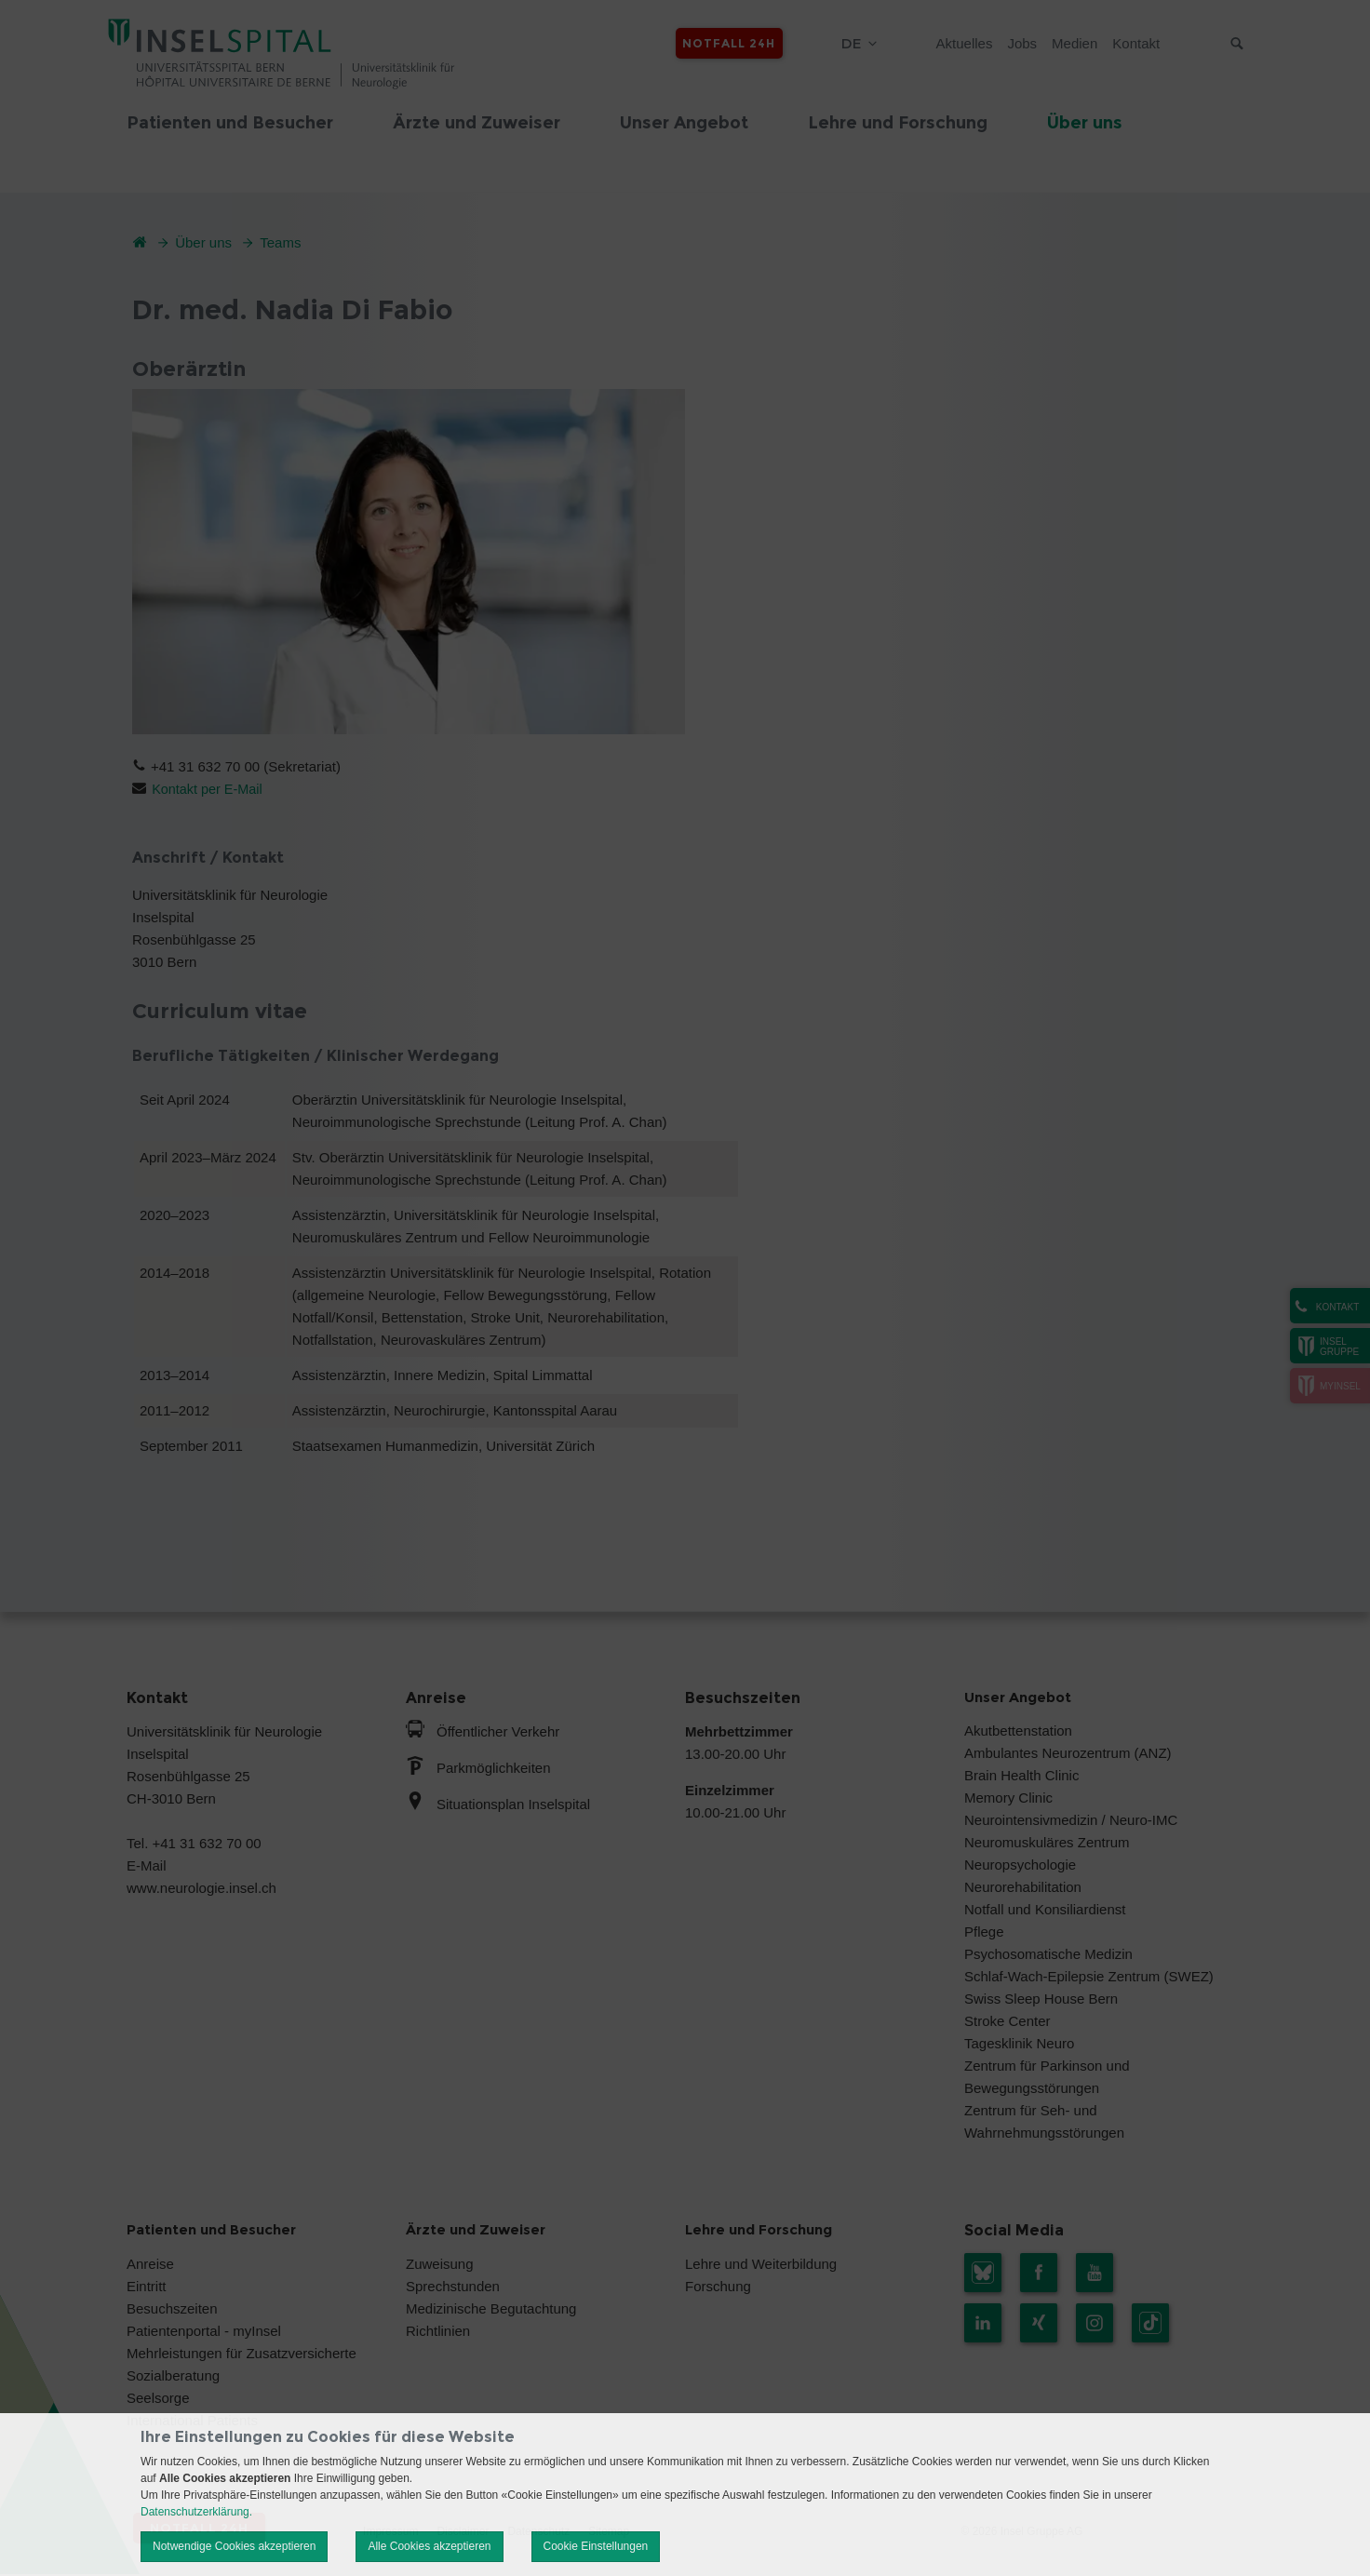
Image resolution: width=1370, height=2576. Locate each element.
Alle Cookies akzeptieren (429, 2546)
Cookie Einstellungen (596, 2546)
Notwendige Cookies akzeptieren (234, 2546)
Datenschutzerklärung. (196, 2511)
